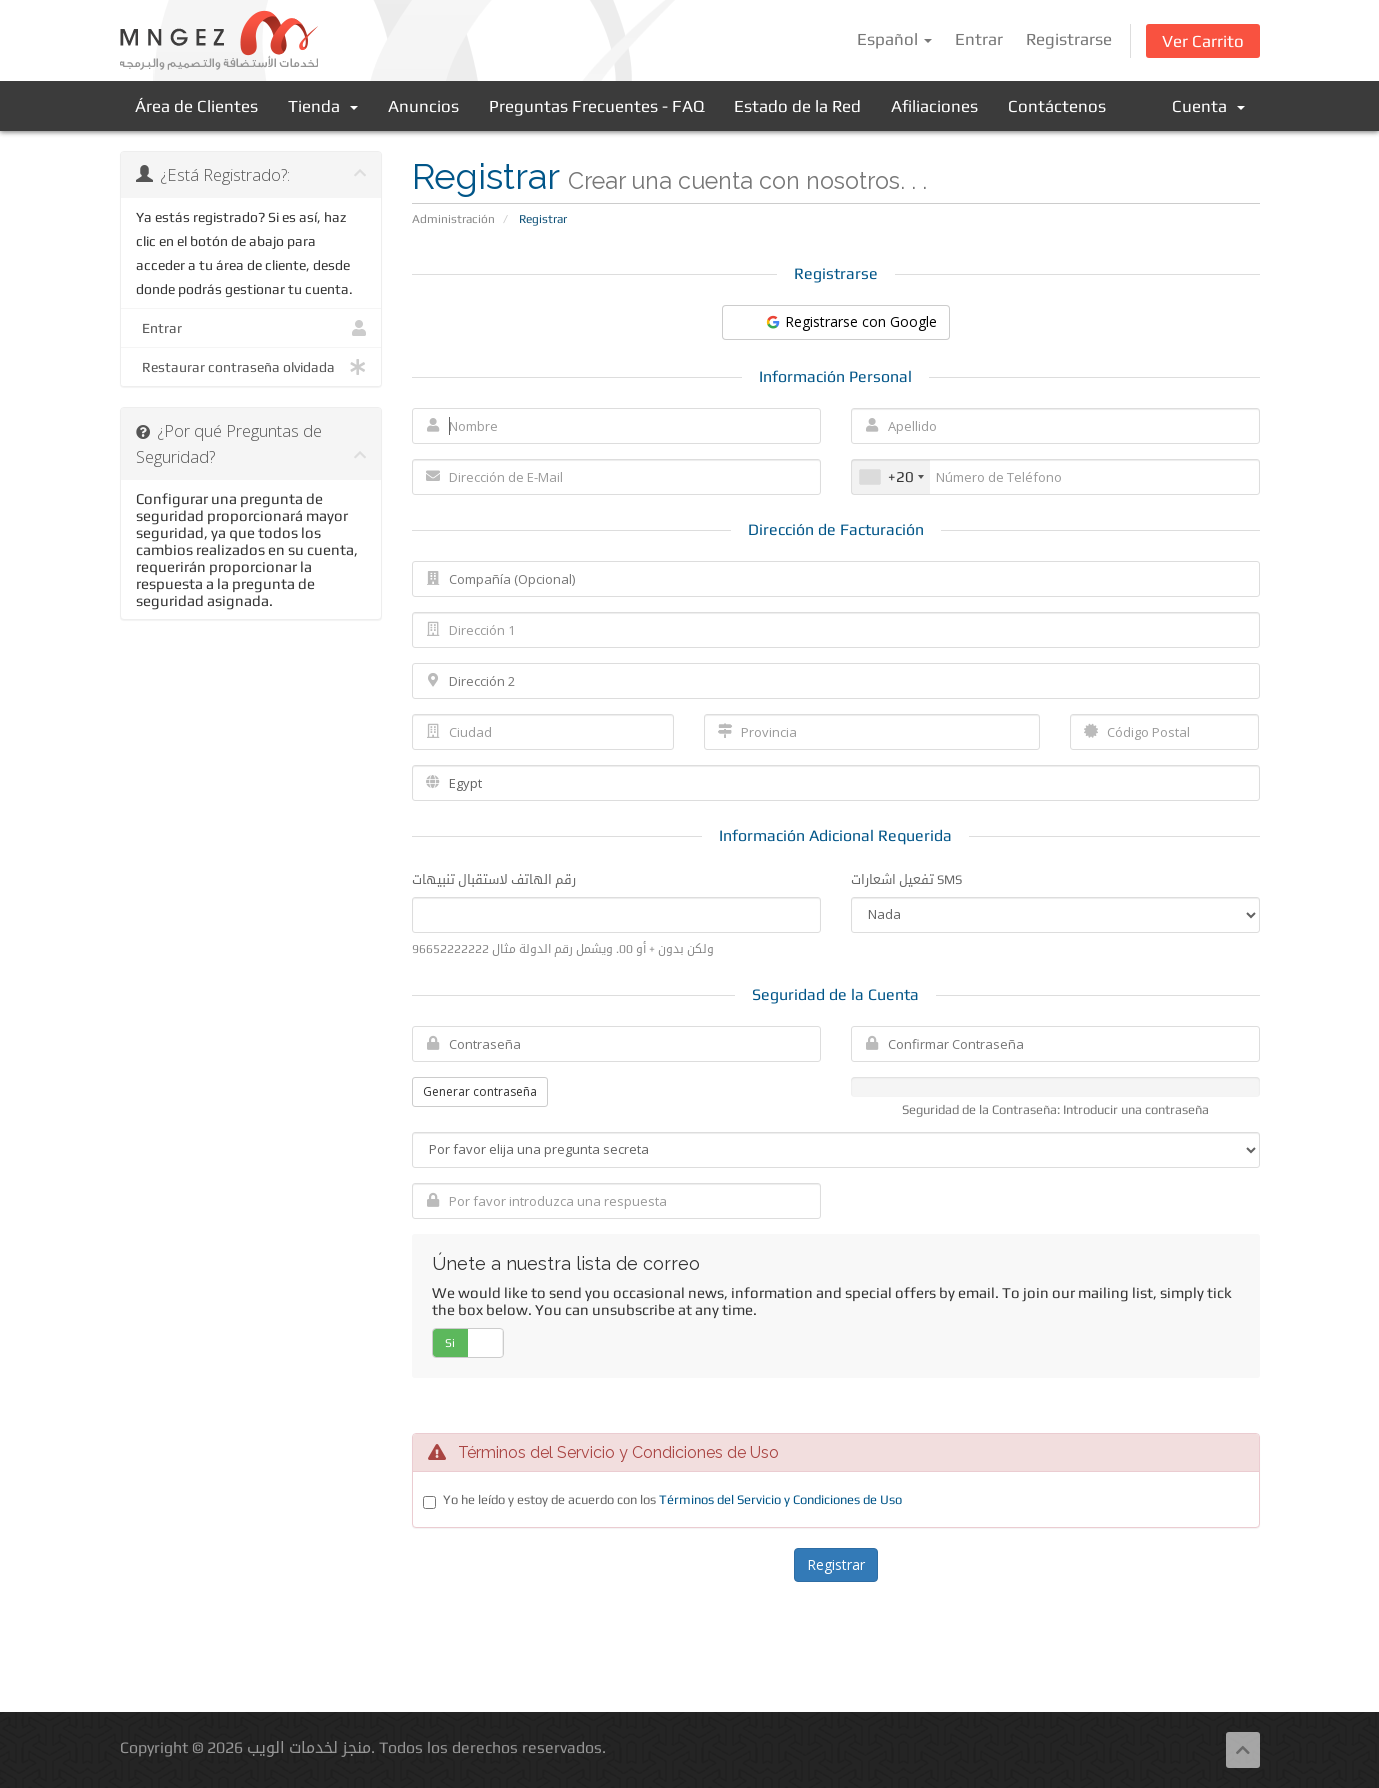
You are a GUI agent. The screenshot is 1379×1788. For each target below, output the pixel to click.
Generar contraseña (480, 1091)
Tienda (323, 106)
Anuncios (423, 106)
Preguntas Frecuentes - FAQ (596, 106)
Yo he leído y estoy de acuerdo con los (672, 1499)
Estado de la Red (797, 106)
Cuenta (1208, 106)
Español (894, 39)
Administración (453, 219)
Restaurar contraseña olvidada (251, 367)
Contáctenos (1057, 106)
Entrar (979, 39)
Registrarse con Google (850, 321)
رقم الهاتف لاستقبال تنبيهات (494, 879)
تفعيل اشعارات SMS (906, 879)
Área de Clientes (196, 106)
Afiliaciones (934, 106)
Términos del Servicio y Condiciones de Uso (780, 1499)
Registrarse (1069, 39)
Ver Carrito (1203, 41)
